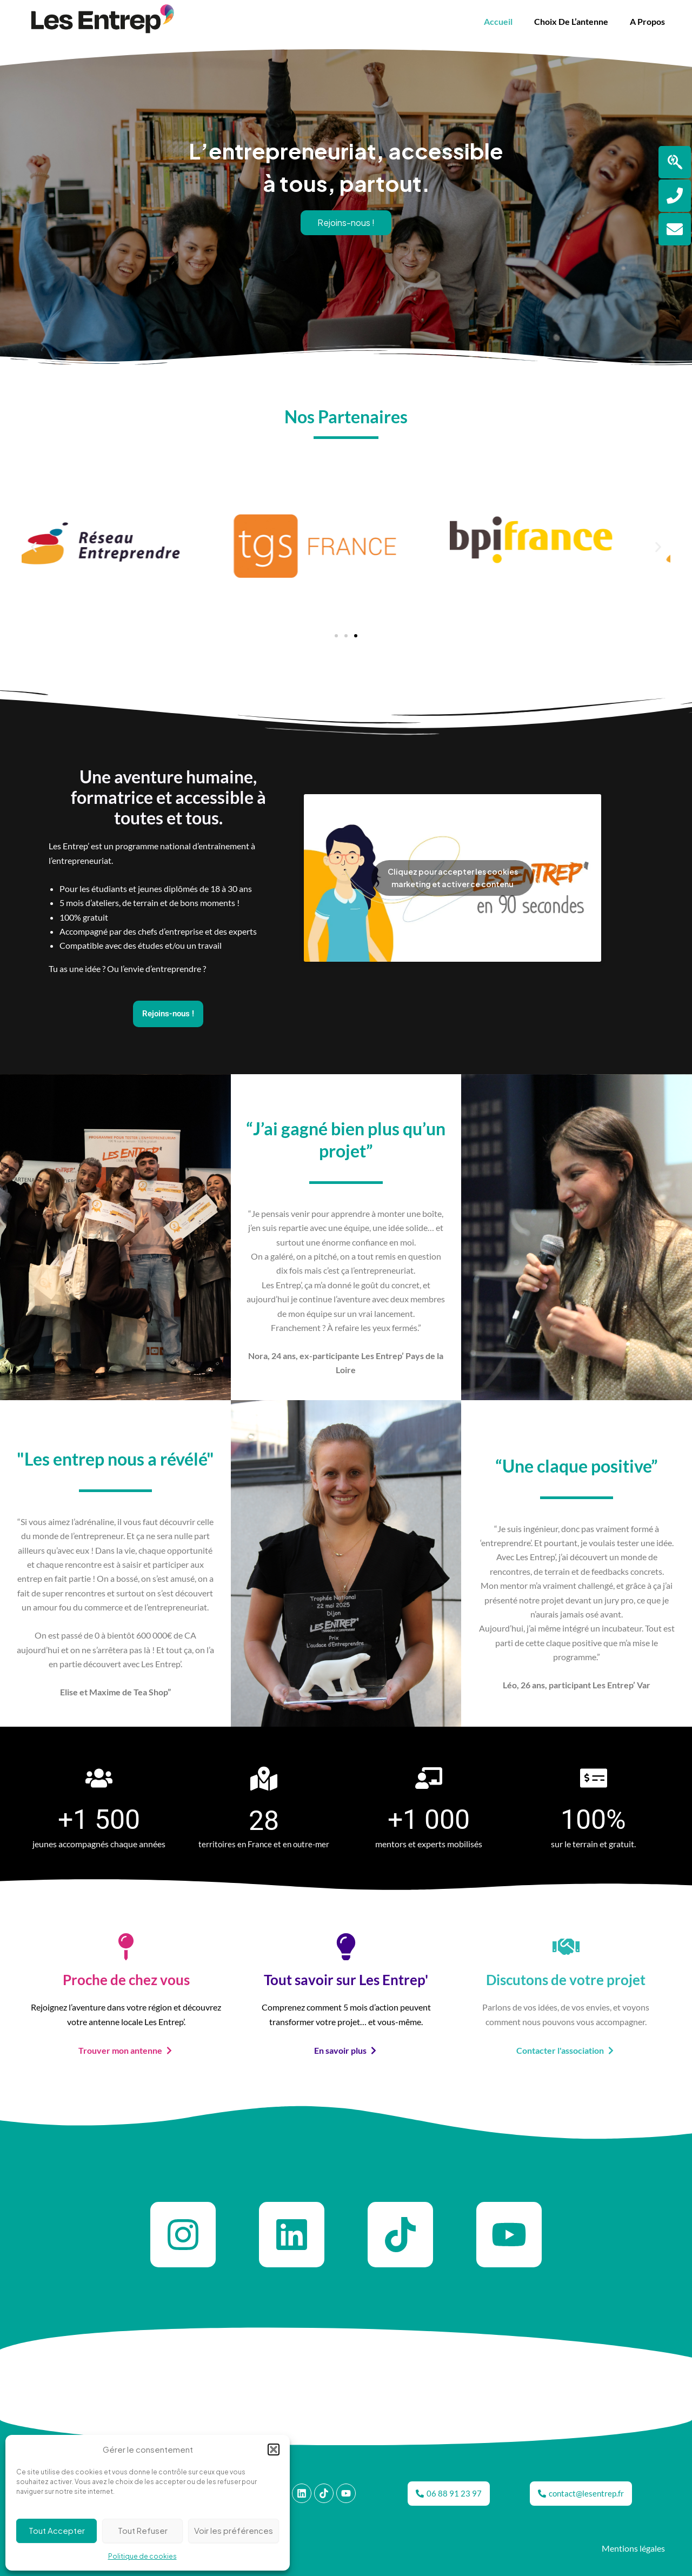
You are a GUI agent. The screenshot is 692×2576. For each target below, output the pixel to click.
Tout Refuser (143, 2530)
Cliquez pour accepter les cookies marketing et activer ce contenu (453, 878)
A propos (647, 21)
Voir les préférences (233, 2530)
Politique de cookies (142, 2556)
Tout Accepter (57, 2530)
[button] (273, 2449)
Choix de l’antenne (571, 21)
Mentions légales (633, 2548)
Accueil (498, 21)
